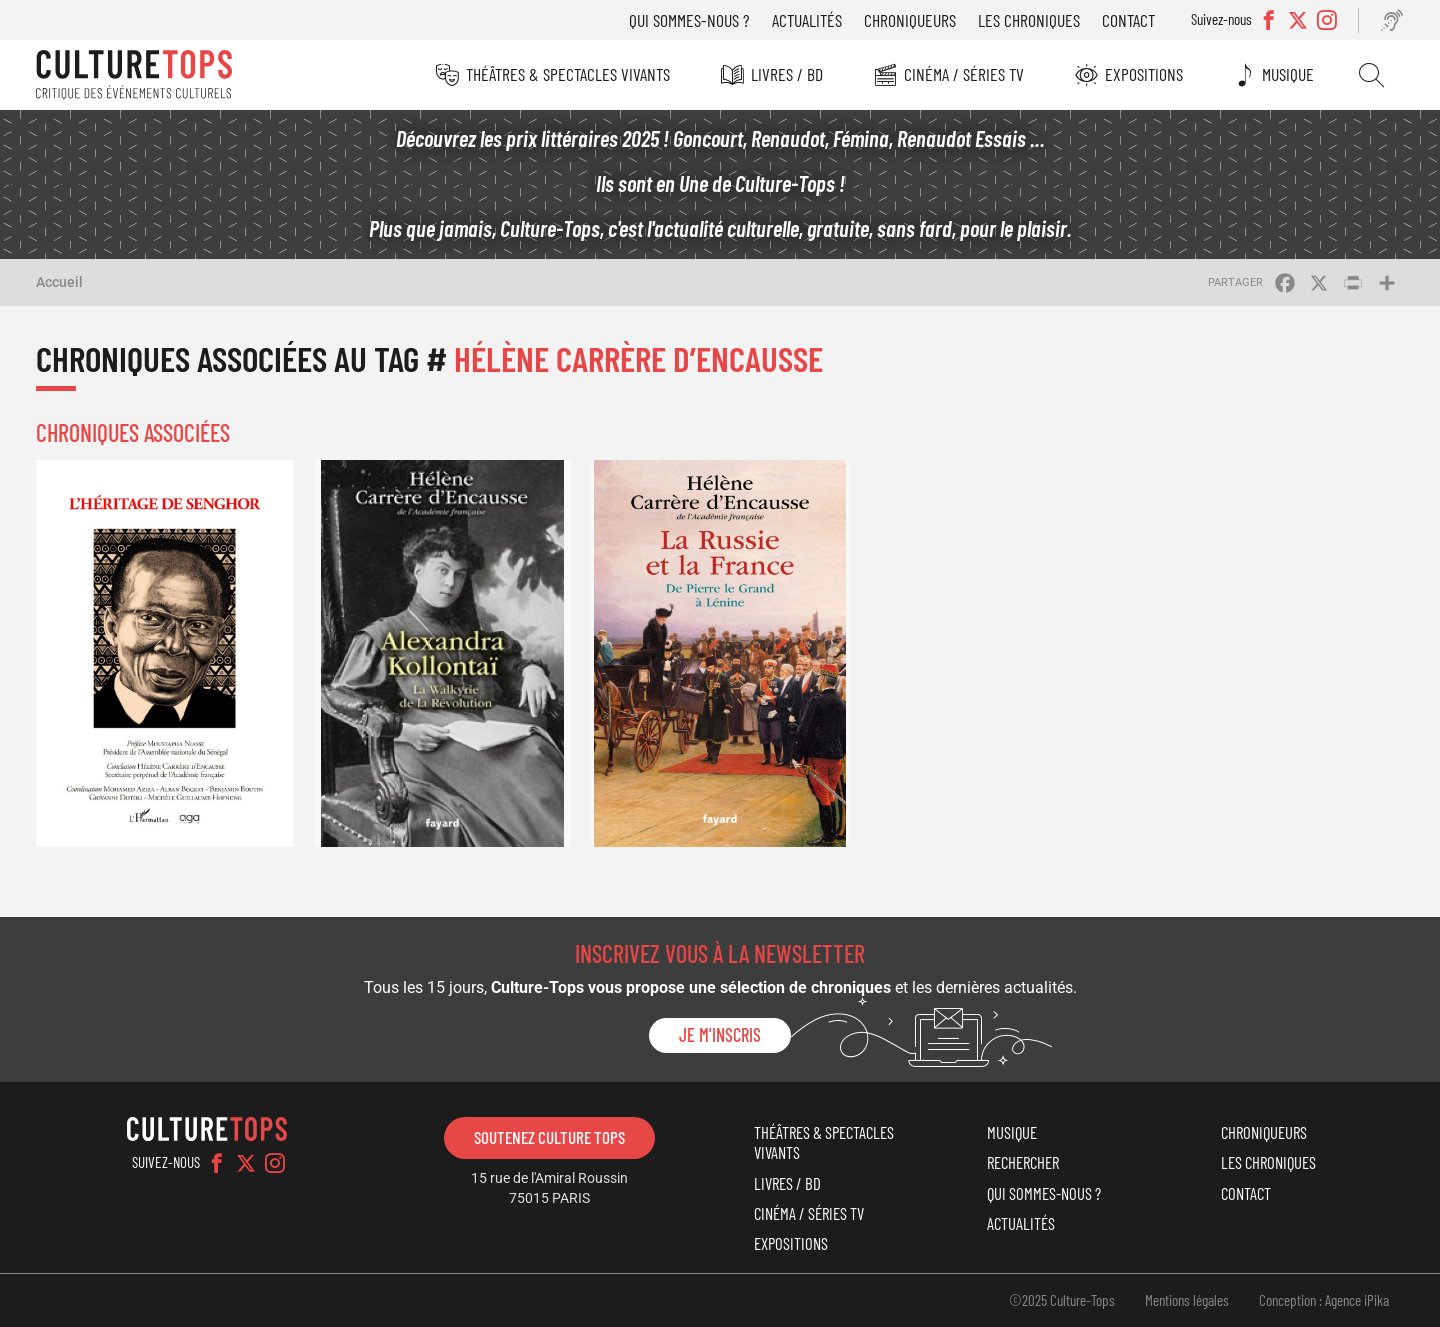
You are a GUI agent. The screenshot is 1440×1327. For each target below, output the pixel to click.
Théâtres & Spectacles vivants (568, 74)
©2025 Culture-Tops (1062, 1300)
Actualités (807, 20)
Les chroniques (1029, 20)
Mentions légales (1187, 1300)
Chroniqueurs (910, 20)
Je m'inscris (720, 1035)
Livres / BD (787, 74)
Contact (1128, 20)
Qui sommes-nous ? (689, 20)
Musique (1288, 74)
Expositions (1144, 74)
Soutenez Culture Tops (549, 1137)
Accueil (59, 282)
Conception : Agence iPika (1324, 1300)
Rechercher (1371, 75)
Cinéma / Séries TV (964, 74)
